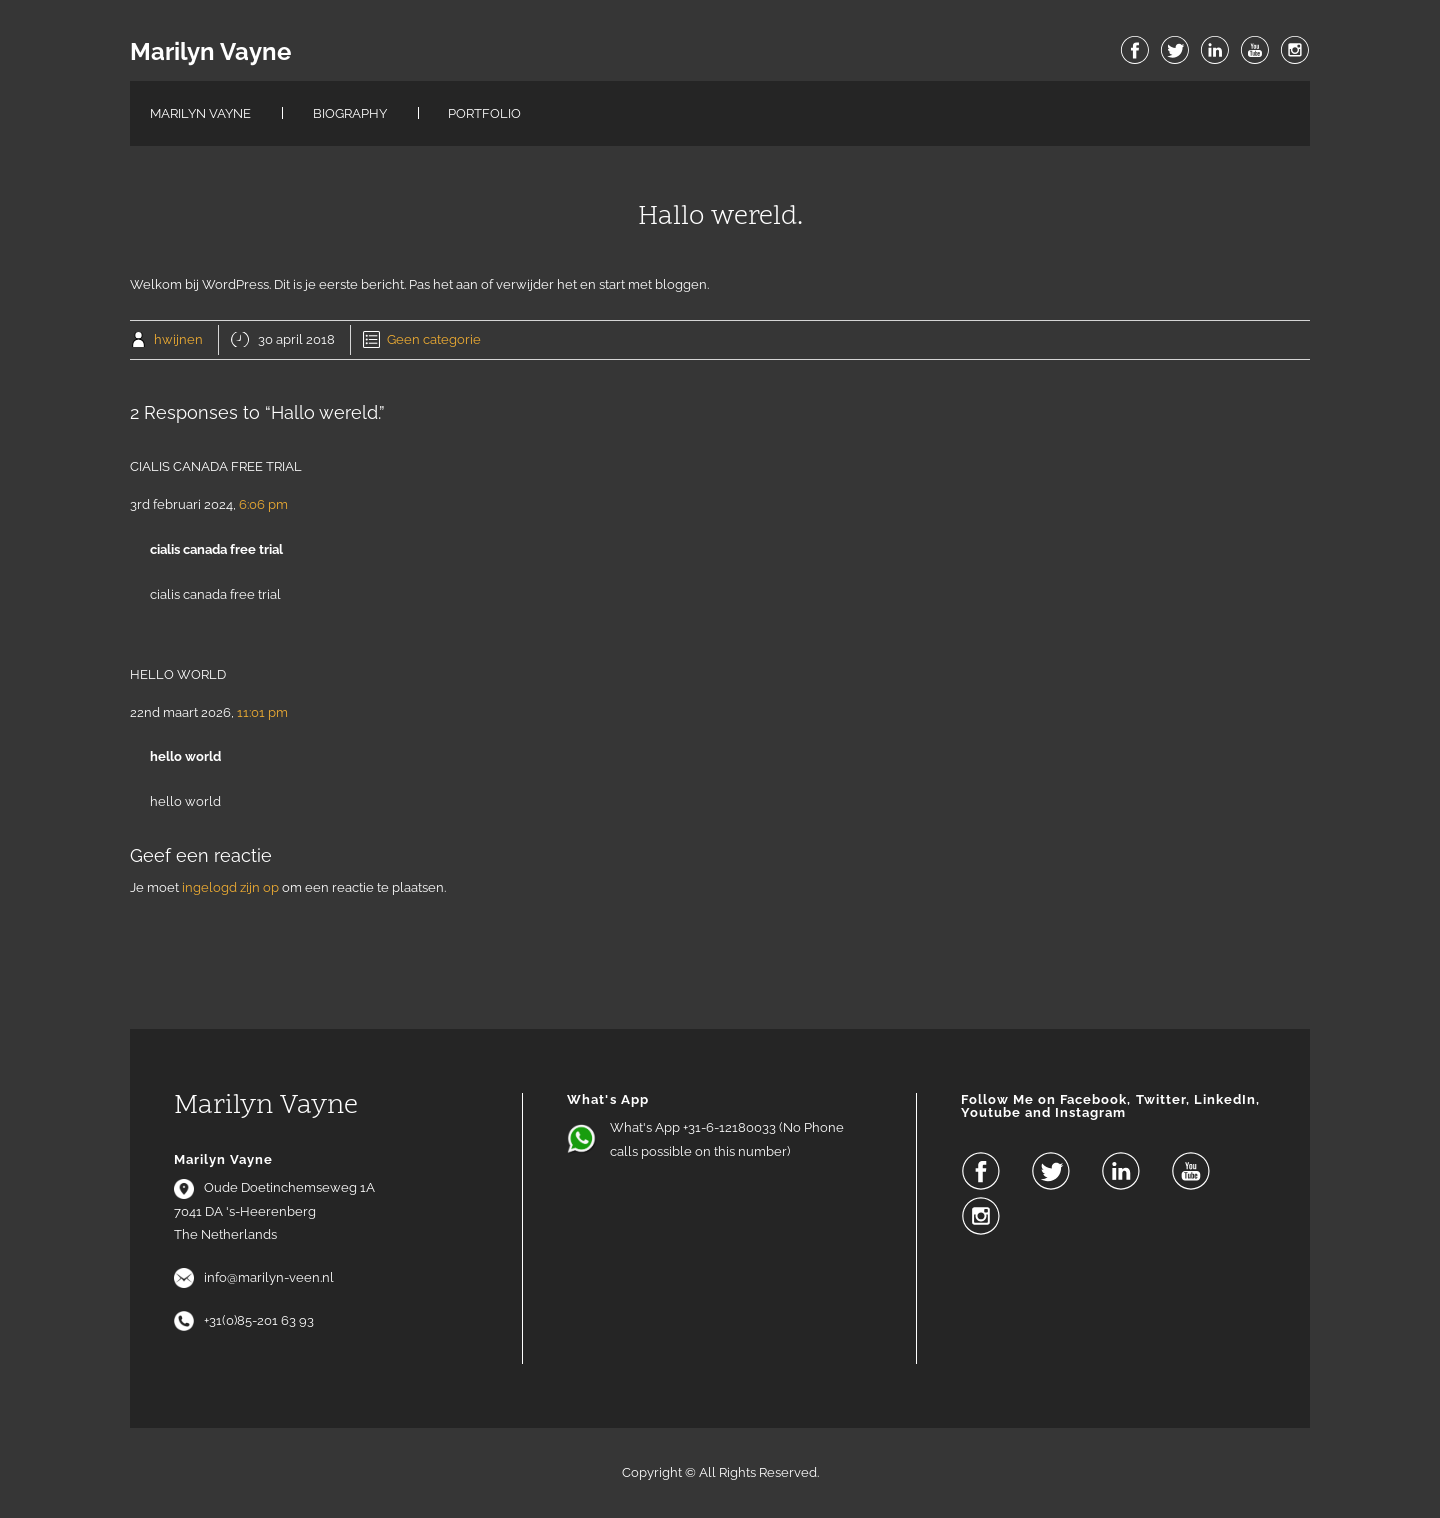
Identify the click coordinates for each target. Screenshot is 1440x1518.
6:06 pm (263, 504)
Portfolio (484, 113)
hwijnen (178, 339)
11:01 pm (262, 712)
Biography (350, 113)
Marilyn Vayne (210, 52)
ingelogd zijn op (230, 887)
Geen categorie (434, 339)
